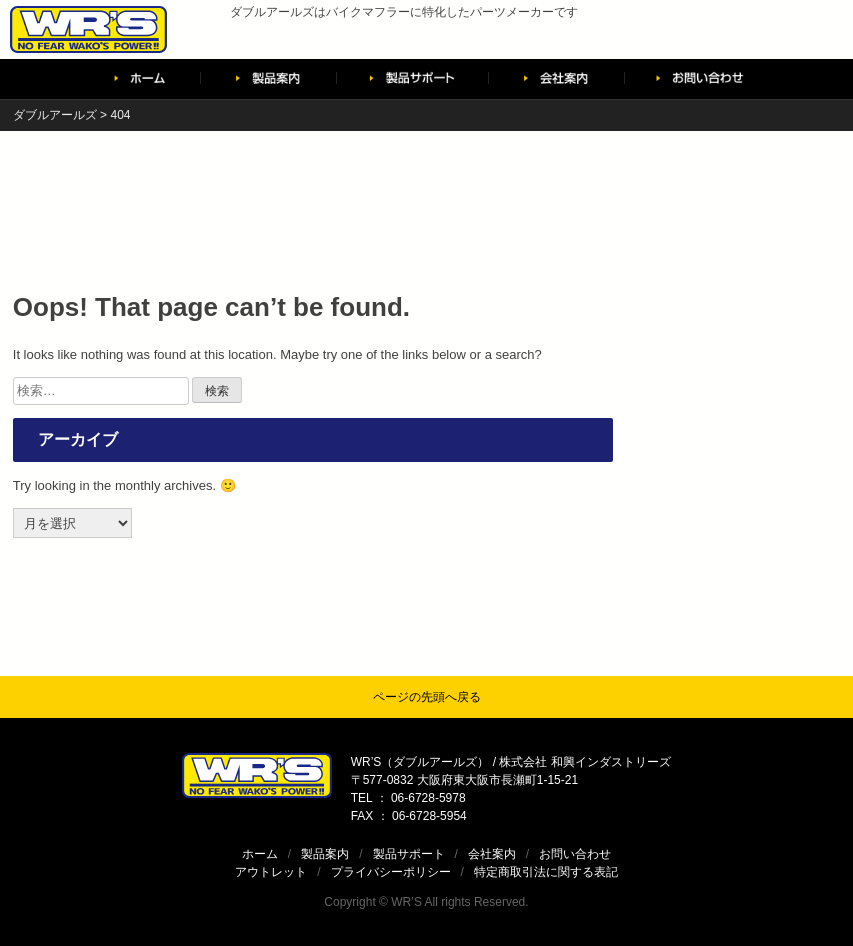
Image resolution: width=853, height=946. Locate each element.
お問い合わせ (575, 854)
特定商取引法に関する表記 (546, 872)
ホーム (260, 854)
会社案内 (492, 854)
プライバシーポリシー (391, 872)
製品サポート (409, 854)
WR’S (406, 902)
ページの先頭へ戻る (427, 697)
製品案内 (325, 854)
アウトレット (271, 872)
